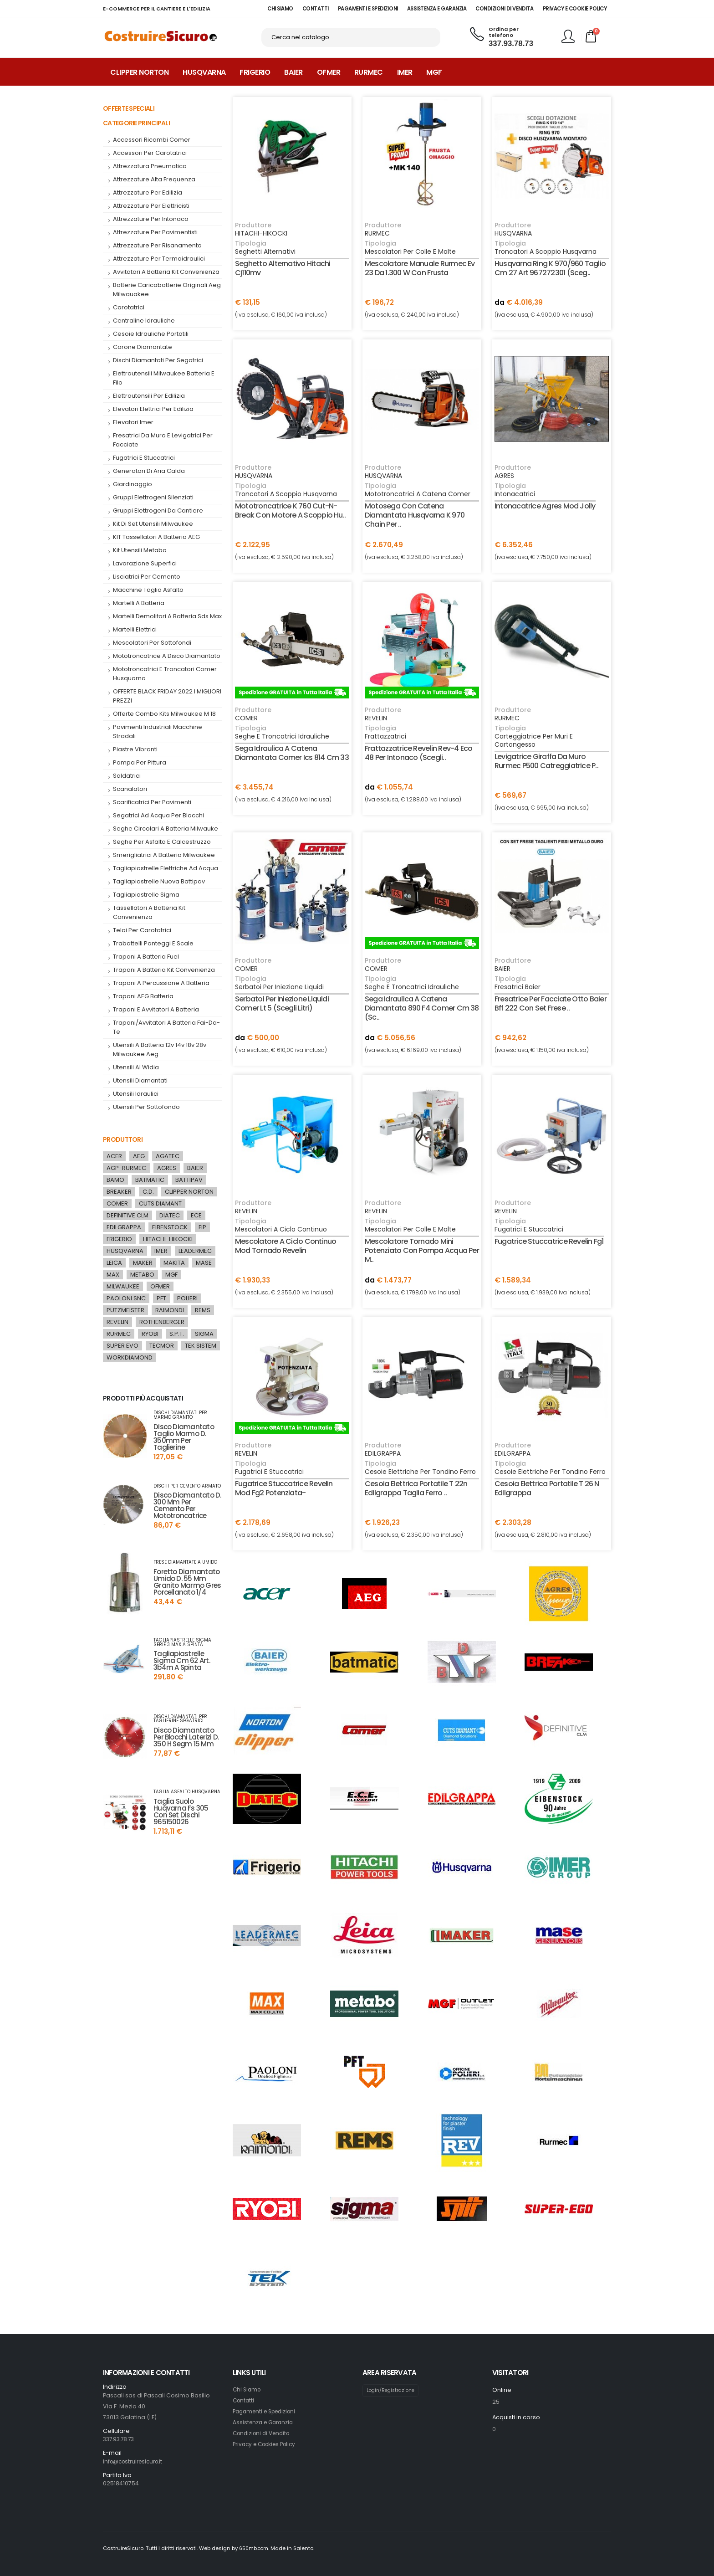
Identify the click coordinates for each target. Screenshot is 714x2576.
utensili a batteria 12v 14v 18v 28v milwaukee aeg (159, 1049)
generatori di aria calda (149, 471)
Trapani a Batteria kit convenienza (164, 969)
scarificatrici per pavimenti (152, 802)
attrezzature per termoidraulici (159, 258)
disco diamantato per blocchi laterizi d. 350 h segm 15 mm (186, 1737)
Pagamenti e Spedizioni (267, 2411)
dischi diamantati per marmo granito (180, 1415)
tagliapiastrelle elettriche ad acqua (165, 868)
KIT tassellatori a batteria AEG (156, 537)
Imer (405, 72)
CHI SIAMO (280, 8)
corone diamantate (142, 347)
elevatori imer (133, 422)
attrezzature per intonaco (151, 219)
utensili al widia (136, 1067)
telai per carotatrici (142, 930)
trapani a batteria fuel (146, 956)
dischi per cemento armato (187, 1486)
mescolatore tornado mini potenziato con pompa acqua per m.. (422, 1250)
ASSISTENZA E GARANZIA (437, 8)
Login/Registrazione (393, 2390)
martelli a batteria (138, 603)
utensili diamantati (140, 1080)
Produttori (123, 1139)
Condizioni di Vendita (264, 2433)
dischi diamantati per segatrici (158, 360)
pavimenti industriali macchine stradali (157, 731)
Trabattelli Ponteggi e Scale (153, 943)
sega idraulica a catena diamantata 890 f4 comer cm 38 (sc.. (422, 1008)
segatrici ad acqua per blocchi (158, 815)
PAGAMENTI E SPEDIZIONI (368, 8)
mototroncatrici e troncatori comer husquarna (165, 673)
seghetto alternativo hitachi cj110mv (282, 268)
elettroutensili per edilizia (149, 395)
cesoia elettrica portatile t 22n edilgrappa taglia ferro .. (416, 1488)
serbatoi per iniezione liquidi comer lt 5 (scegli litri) (282, 1003)
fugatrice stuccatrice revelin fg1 (549, 1241)
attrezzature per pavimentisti (155, 232)
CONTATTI (315, 8)
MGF (434, 72)
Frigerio (255, 72)
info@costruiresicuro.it (136, 2461)
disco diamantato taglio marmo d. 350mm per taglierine (183, 1437)
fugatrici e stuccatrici (144, 457)
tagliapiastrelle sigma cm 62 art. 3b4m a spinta (181, 1660)
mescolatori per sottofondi (152, 642)
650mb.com (254, 2548)
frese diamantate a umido (185, 1562)
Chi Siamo (248, 2389)
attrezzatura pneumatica (150, 166)
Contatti (244, 2400)
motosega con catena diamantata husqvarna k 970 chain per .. (414, 515)
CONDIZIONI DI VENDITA (504, 8)
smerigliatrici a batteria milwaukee (164, 855)
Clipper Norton (139, 72)
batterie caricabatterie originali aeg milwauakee (167, 289)
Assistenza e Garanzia (265, 2422)
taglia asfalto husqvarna (186, 1792)
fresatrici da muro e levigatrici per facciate (163, 440)
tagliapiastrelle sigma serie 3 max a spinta (182, 1642)
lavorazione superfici (145, 563)
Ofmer (329, 72)
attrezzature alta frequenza (154, 179)
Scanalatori (130, 789)
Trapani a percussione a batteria (161, 983)
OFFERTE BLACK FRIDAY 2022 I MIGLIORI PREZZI (167, 696)
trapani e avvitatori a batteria (156, 1009)
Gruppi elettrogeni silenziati (153, 497)
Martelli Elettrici (135, 629)
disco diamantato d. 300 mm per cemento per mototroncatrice (187, 1505)
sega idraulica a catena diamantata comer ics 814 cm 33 (292, 753)
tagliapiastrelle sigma (146, 894)
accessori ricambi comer (151, 139)
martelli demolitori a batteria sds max (167, 616)
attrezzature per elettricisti (151, 205)
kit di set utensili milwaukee (153, 523)
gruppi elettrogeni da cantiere (158, 510)
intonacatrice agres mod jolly (545, 506)
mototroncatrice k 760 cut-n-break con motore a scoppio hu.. (290, 510)
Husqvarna (204, 72)
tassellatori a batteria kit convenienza (149, 912)
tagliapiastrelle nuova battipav (159, 881)
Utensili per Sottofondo (146, 1107)
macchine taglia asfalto (148, 589)
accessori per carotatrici (150, 153)
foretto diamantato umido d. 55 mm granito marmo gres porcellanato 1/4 (187, 1582)
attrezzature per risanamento (157, 245)
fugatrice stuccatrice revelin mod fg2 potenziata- (284, 1488)
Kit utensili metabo (140, 550)
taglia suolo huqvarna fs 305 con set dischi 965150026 (180, 1811)
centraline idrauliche (144, 320)
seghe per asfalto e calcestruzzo (162, 841)
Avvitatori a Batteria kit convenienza (166, 271)
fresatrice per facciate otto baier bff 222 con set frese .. (551, 1003)
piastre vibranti (135, 749)
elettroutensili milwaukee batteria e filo (163, 378)
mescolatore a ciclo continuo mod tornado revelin (285, 1246)
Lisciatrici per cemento (146, 576)
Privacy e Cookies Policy (268, 2444)
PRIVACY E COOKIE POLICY (575, 8)
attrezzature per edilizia (147, 192)
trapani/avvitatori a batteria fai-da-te (166, 1027)
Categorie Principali (136, 123)
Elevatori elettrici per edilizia (153, 409)
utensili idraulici (135, 1093)
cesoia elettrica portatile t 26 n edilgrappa (547, 1488)
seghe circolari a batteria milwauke (165, 828)
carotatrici (128, 307)
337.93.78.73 (511, 43)
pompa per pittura (139, 762)
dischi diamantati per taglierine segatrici (180, 1719)
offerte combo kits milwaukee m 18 (164, 713)
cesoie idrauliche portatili (151, 333)
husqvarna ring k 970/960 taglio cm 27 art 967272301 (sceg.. (550, 268)
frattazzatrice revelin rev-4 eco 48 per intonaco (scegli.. (418, 753)
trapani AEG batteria (143, 996)
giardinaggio (132, 484)
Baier (293, 72)
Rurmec (368, 72)
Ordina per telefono (504, 32)
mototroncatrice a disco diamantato (166, 656)
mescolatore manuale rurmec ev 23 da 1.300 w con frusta (420, 268)
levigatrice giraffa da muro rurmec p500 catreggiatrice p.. (546, 761)
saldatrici (127, 775)
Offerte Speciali (128, 108)
